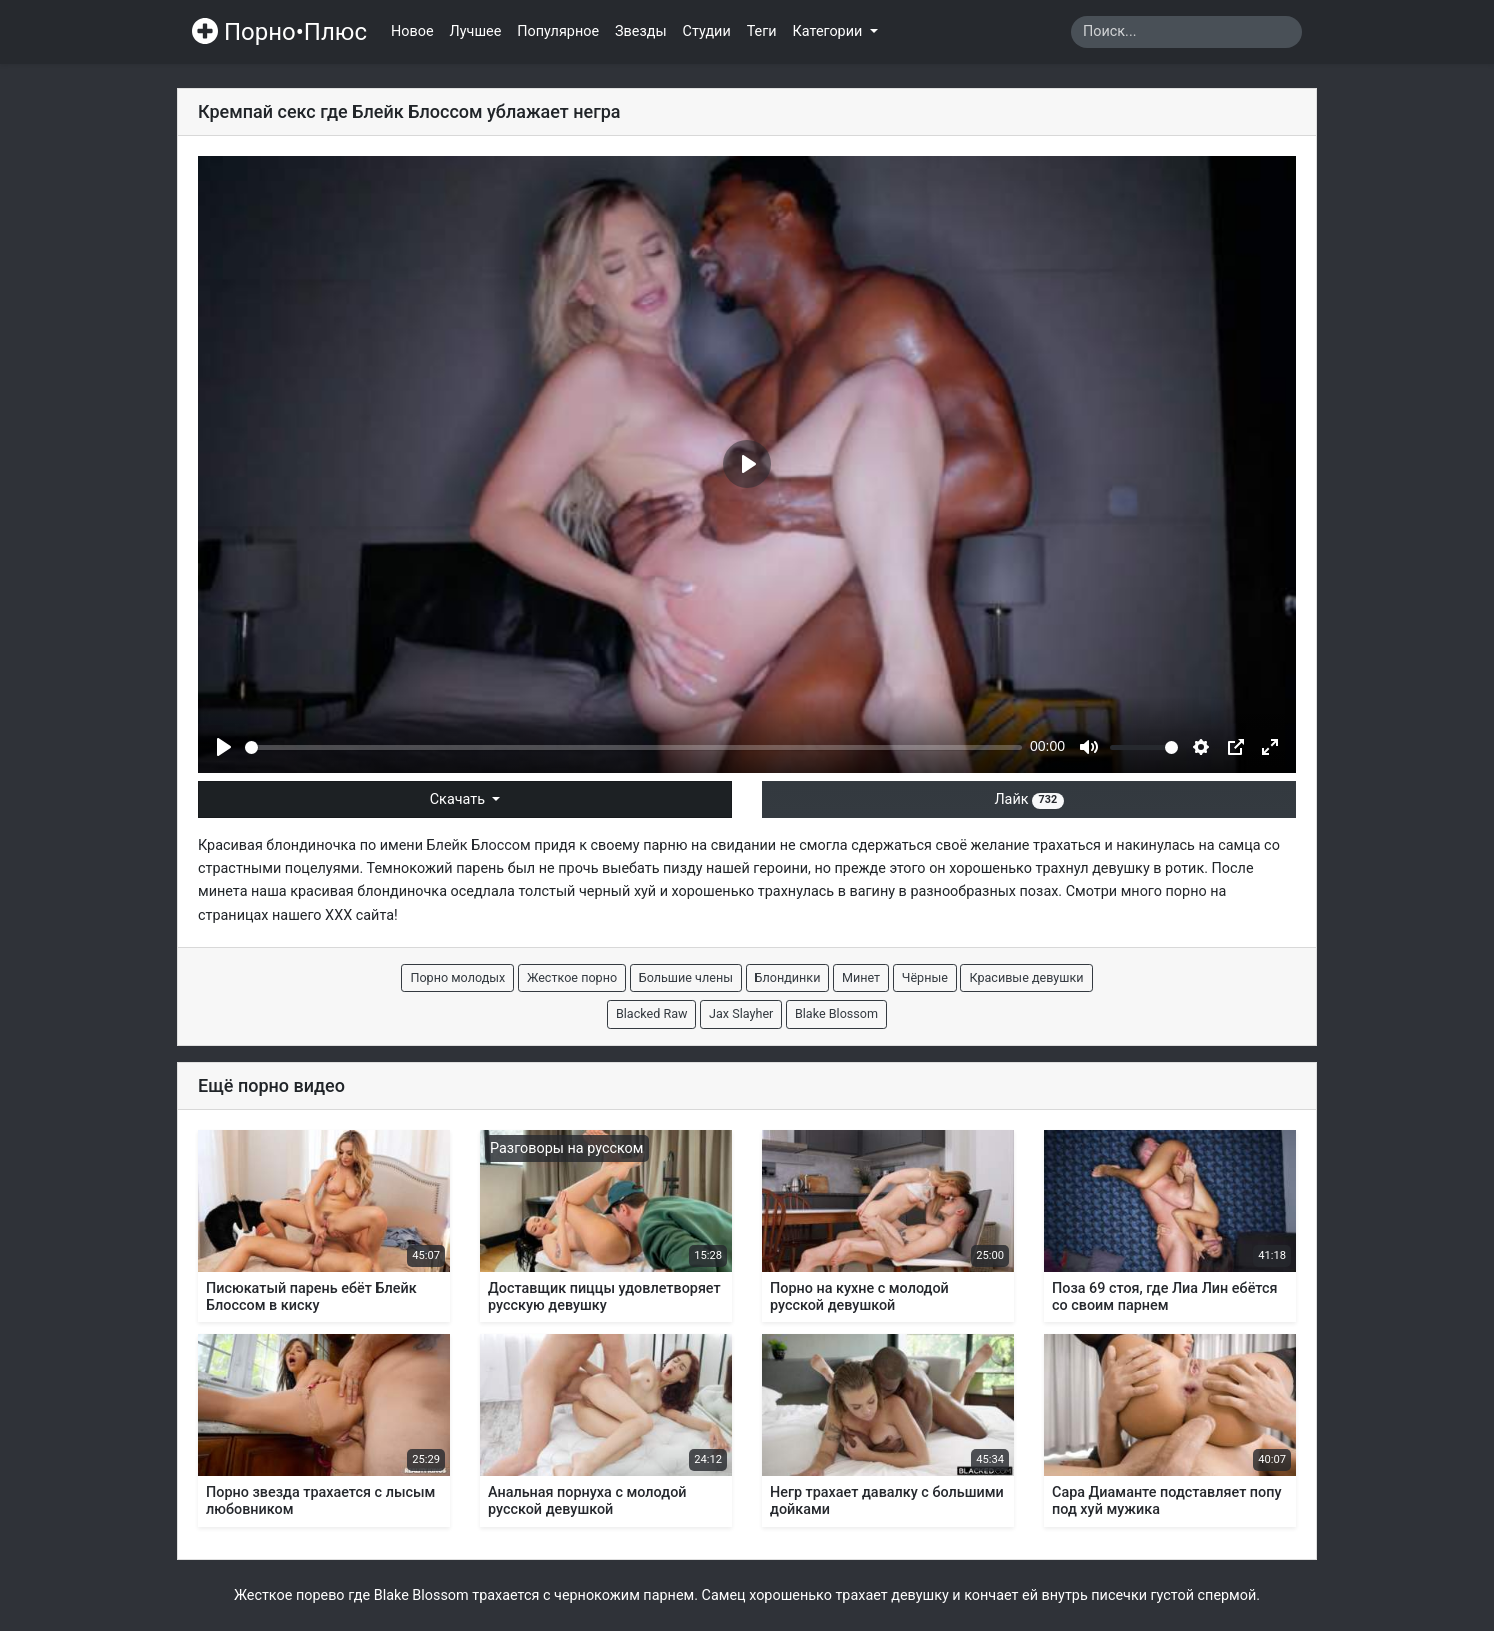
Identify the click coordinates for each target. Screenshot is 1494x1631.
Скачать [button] (459, 799)
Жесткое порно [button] (572, 977)
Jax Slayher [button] (741, 1013)
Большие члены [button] (686, 977)
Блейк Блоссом (479, 845)
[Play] (224, 747)
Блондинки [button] (788, 977)
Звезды (641, 31)
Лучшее (476, 31)
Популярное (558, 31)
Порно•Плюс (279, 32)
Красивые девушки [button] (1026, 977)
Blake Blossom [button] (836, 1013)
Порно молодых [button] (457, 977)
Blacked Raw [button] (652, 1013)
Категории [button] (829, 31)
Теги (762, 31)
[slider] (633, 747)
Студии (707, 31)
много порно (1164, 891)
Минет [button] (861, 977)
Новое (412, 31)
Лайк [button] (1028, 799)
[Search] (1186, 32)
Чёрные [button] (925, 977)
